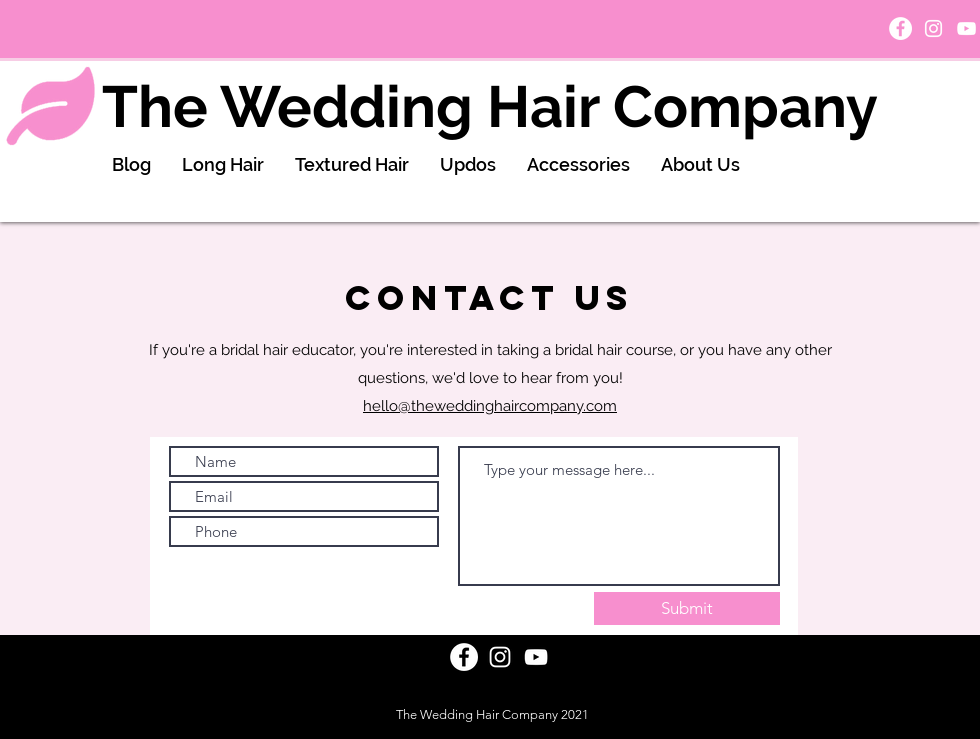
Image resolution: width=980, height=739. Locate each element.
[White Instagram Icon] (933, 28)
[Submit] (687, 608)
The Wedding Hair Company (490, 106)
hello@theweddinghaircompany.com (490, 406)
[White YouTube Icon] (966, 28)
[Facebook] (900, 28)
